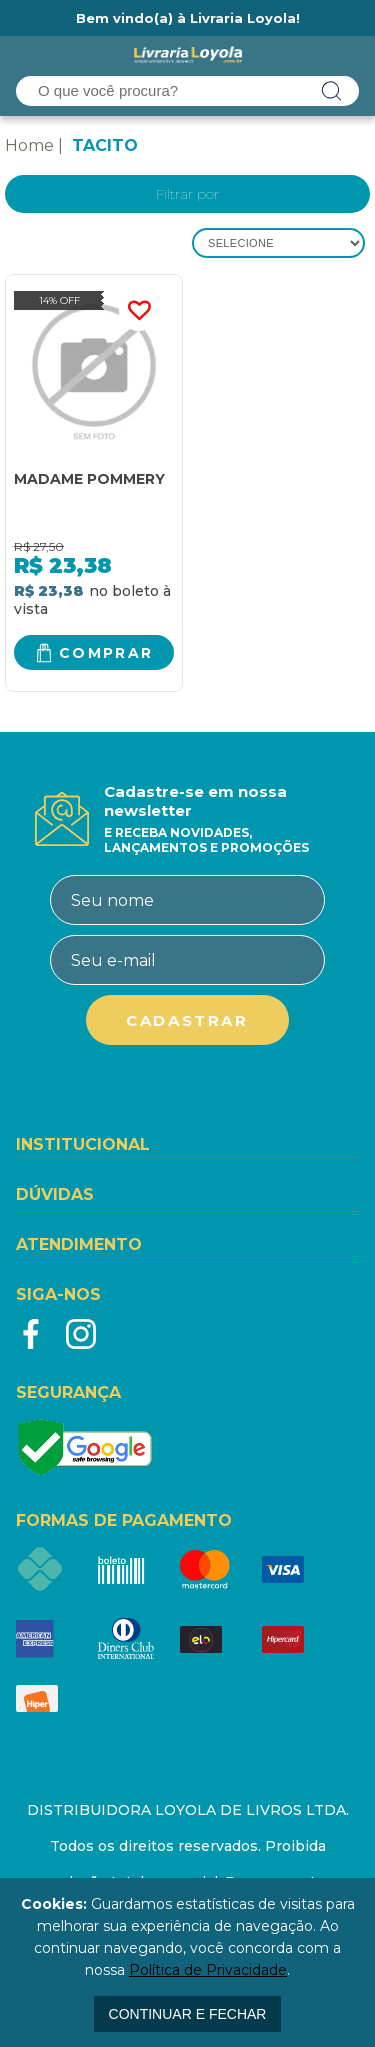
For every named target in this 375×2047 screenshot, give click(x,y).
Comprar (106, 653)
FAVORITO (139, 311)
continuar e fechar (188, 2014)
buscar (332, 91)
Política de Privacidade (208, 1970)
